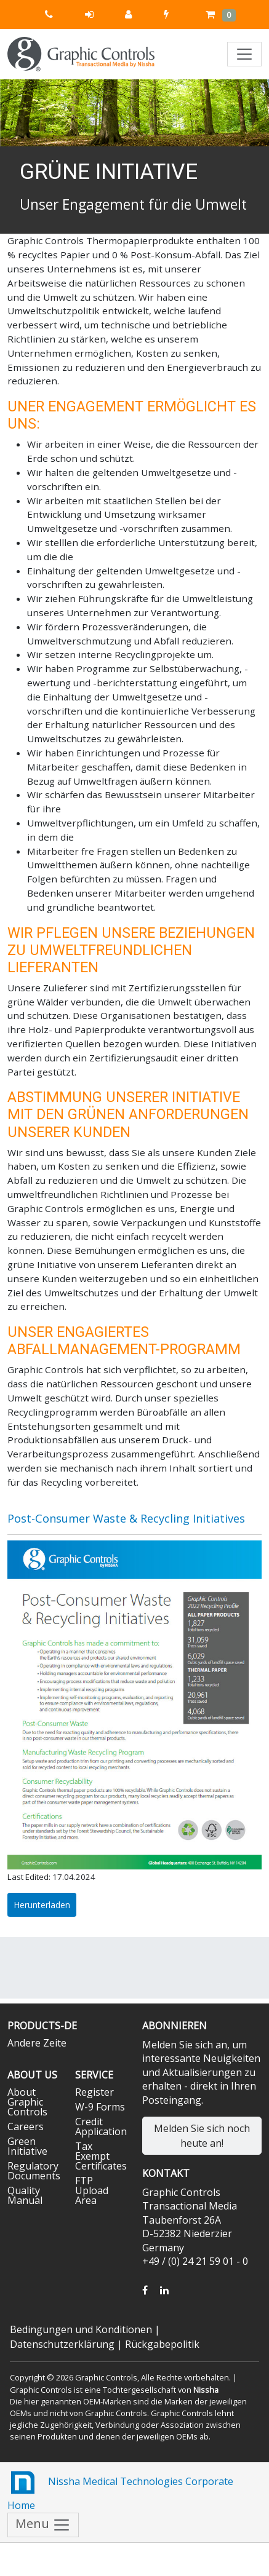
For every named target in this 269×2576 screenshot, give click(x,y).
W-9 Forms (100, 2107)
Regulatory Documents (33, 2170)
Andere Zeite (36, 2043)
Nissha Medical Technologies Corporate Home (120, 2489)
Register (94, 2092)
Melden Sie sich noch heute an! (202, 2136)
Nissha (206, 2389)
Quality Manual (24, 2195)
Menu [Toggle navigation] (43, 2525)
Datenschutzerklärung (62, 2344)
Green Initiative (27, 2146)
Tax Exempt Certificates (101, 2156)
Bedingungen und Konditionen (81, 2329)
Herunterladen (42, 1905)
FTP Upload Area (91, 2190)
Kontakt (166, 2173)
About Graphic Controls (27, 2101)
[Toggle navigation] (244, 54)
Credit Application (101, 2126)
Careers (25, 2126)
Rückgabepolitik (162, 2344)
